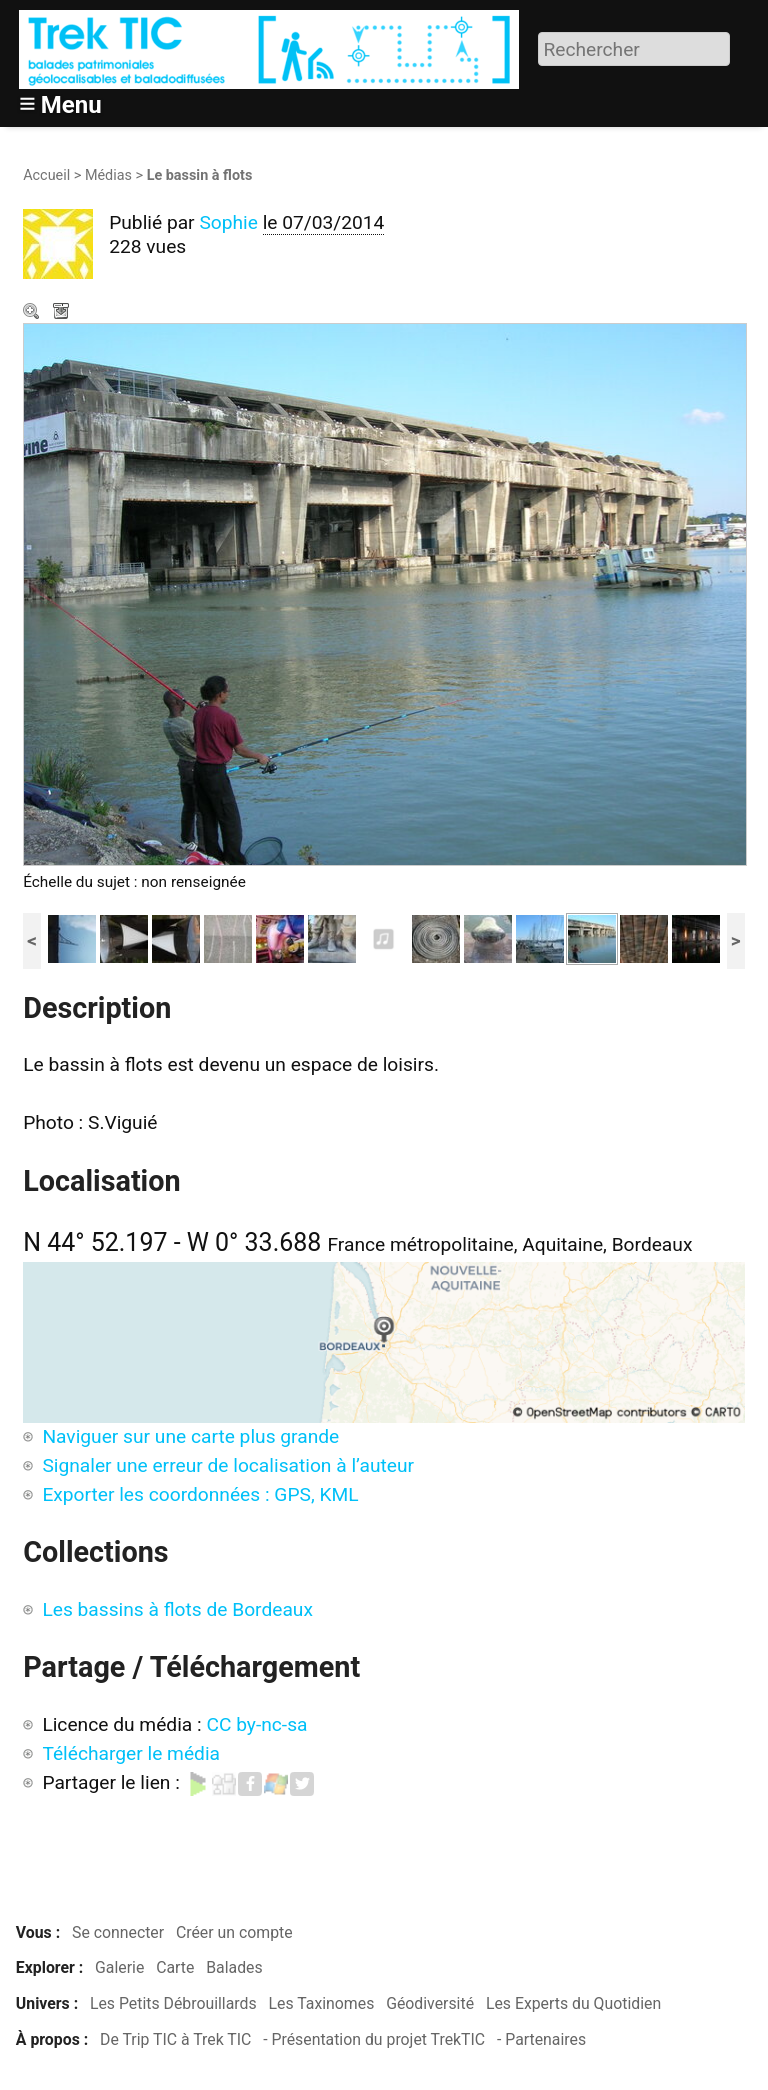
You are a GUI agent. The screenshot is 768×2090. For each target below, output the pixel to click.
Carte (175, 1967)
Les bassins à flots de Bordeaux (177, 1609)
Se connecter (118, 1932)
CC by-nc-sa (256, 1724)
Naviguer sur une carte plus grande (190, 1436)
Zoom (33, 313)
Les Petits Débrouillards (173, 2003)
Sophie (228, 222)
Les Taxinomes (322, 2003)
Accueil (46, 175)
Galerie (119, 1967)
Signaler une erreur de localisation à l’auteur (228, 1465)
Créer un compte (234, 1932)
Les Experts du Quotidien (573, 2003)
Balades (234, 1967)
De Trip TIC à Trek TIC (175, 2039)
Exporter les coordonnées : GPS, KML (200, 1494)
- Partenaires (541, 2039)
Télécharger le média (63, 313)
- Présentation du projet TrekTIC (374, 2039)
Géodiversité (430, 2003)
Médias (108, 175)
